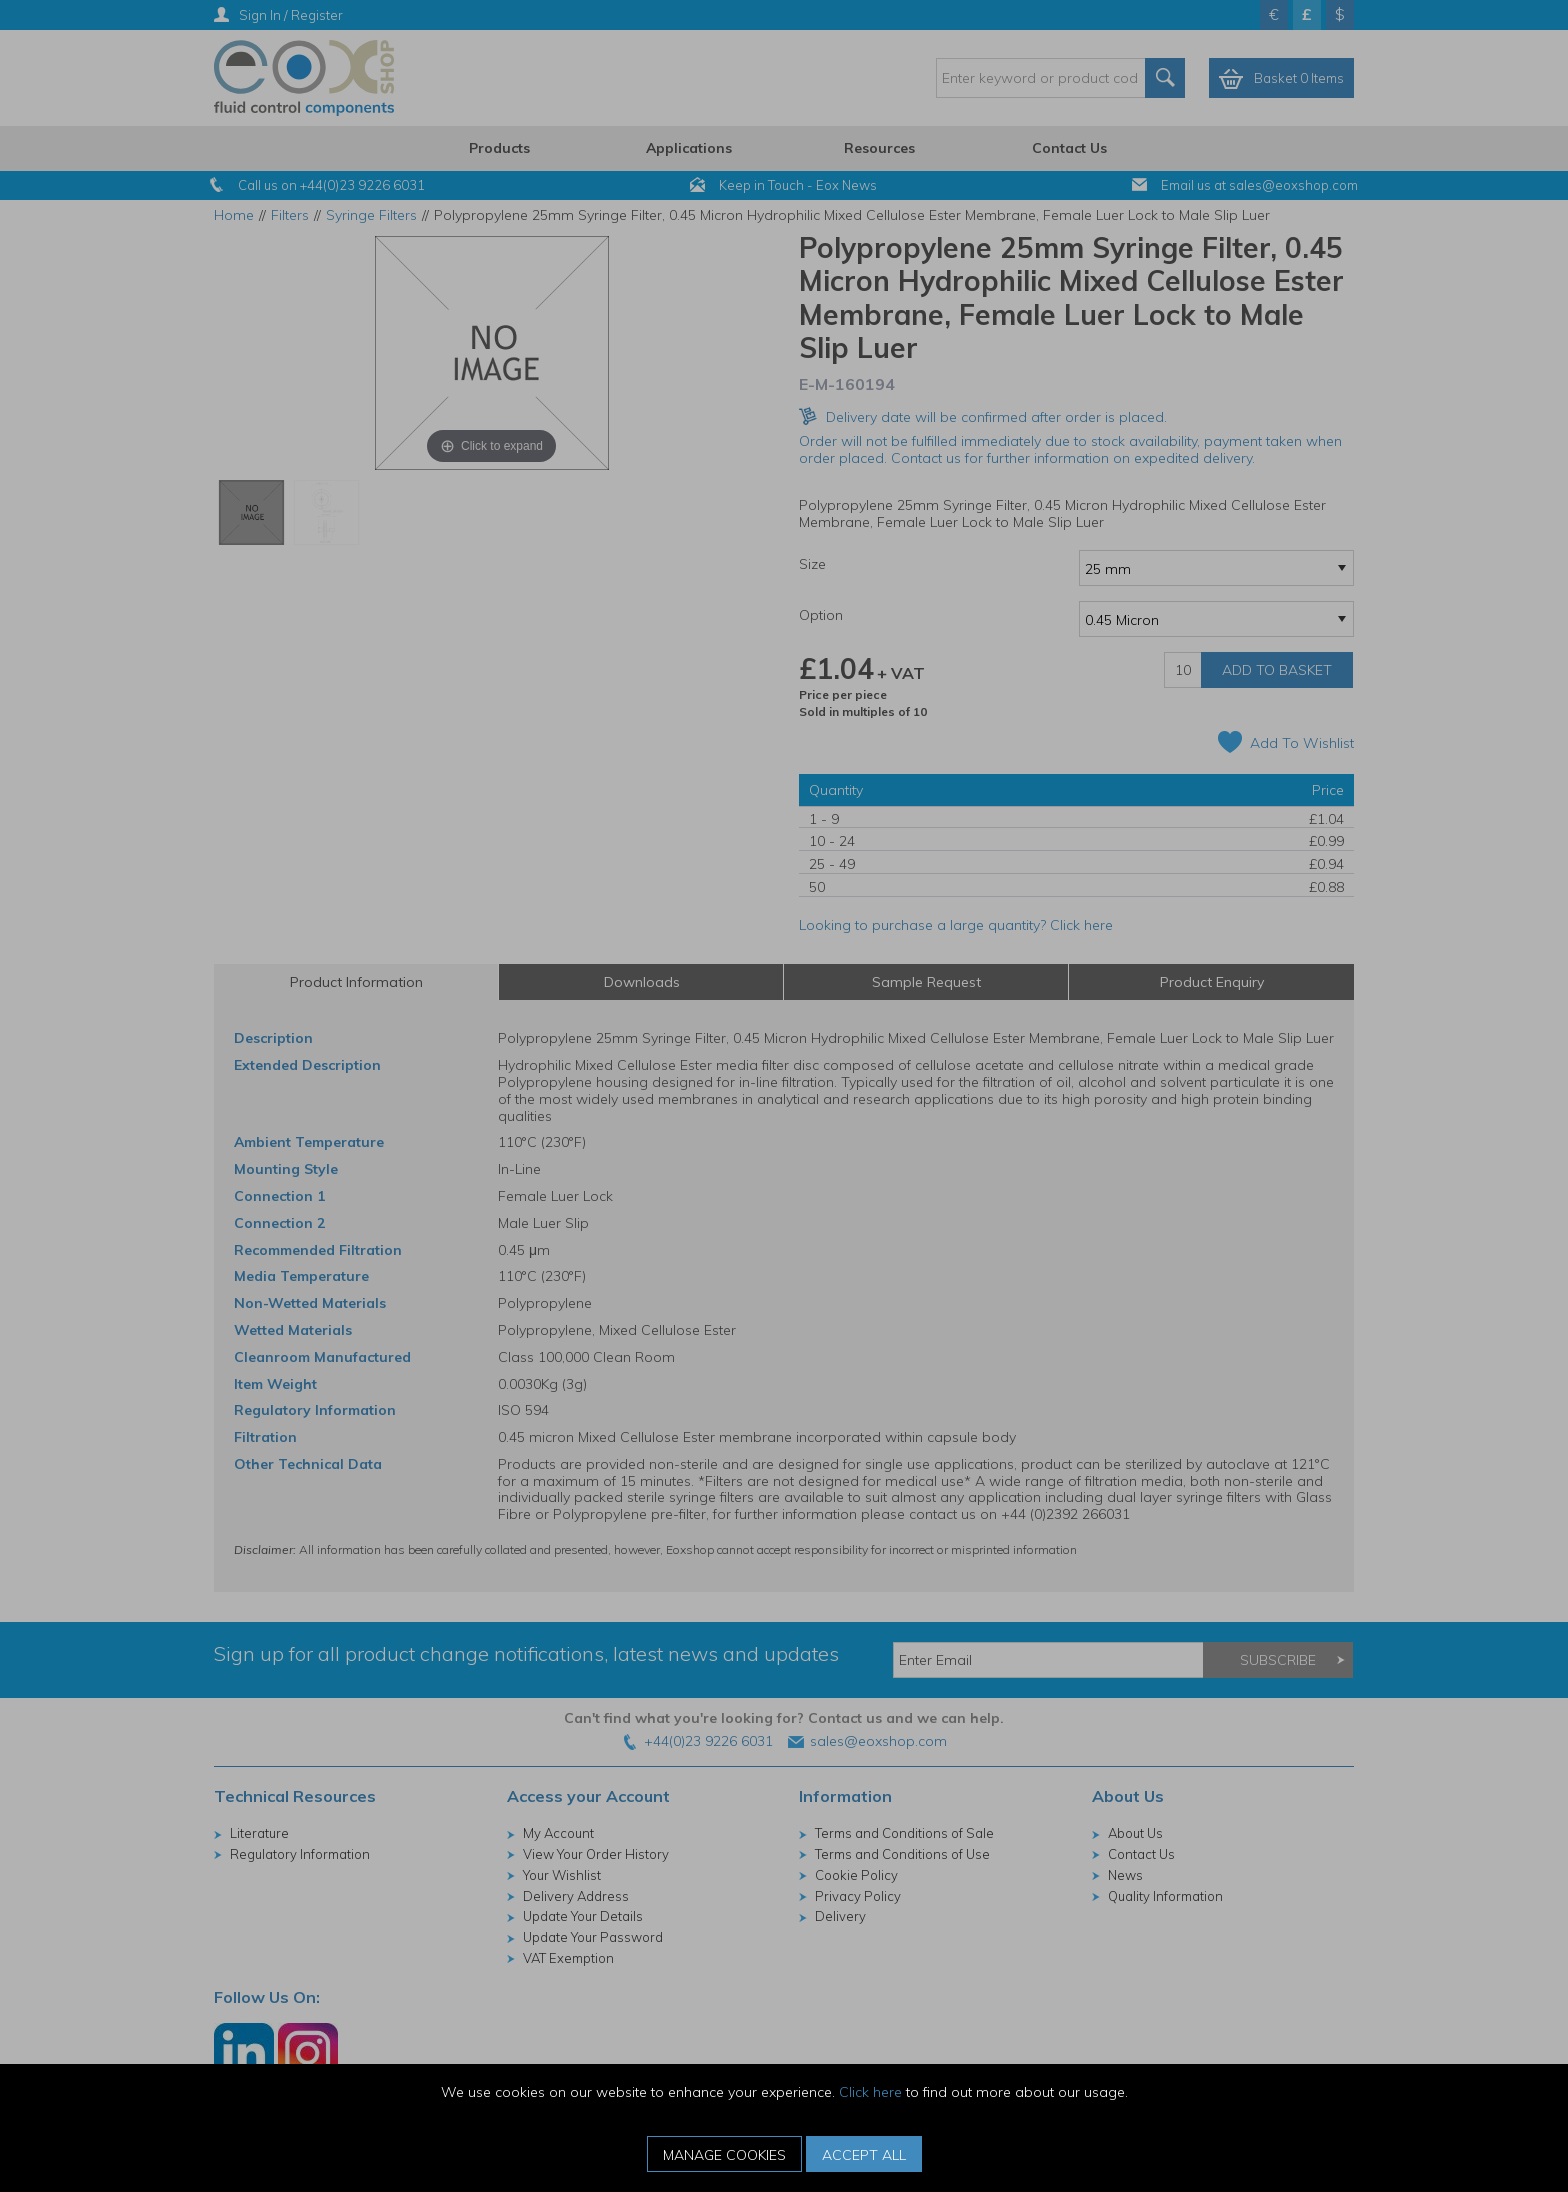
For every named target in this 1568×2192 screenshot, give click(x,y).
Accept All (864, 2155)
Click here (870, 2092)
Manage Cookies (724, 2155)
